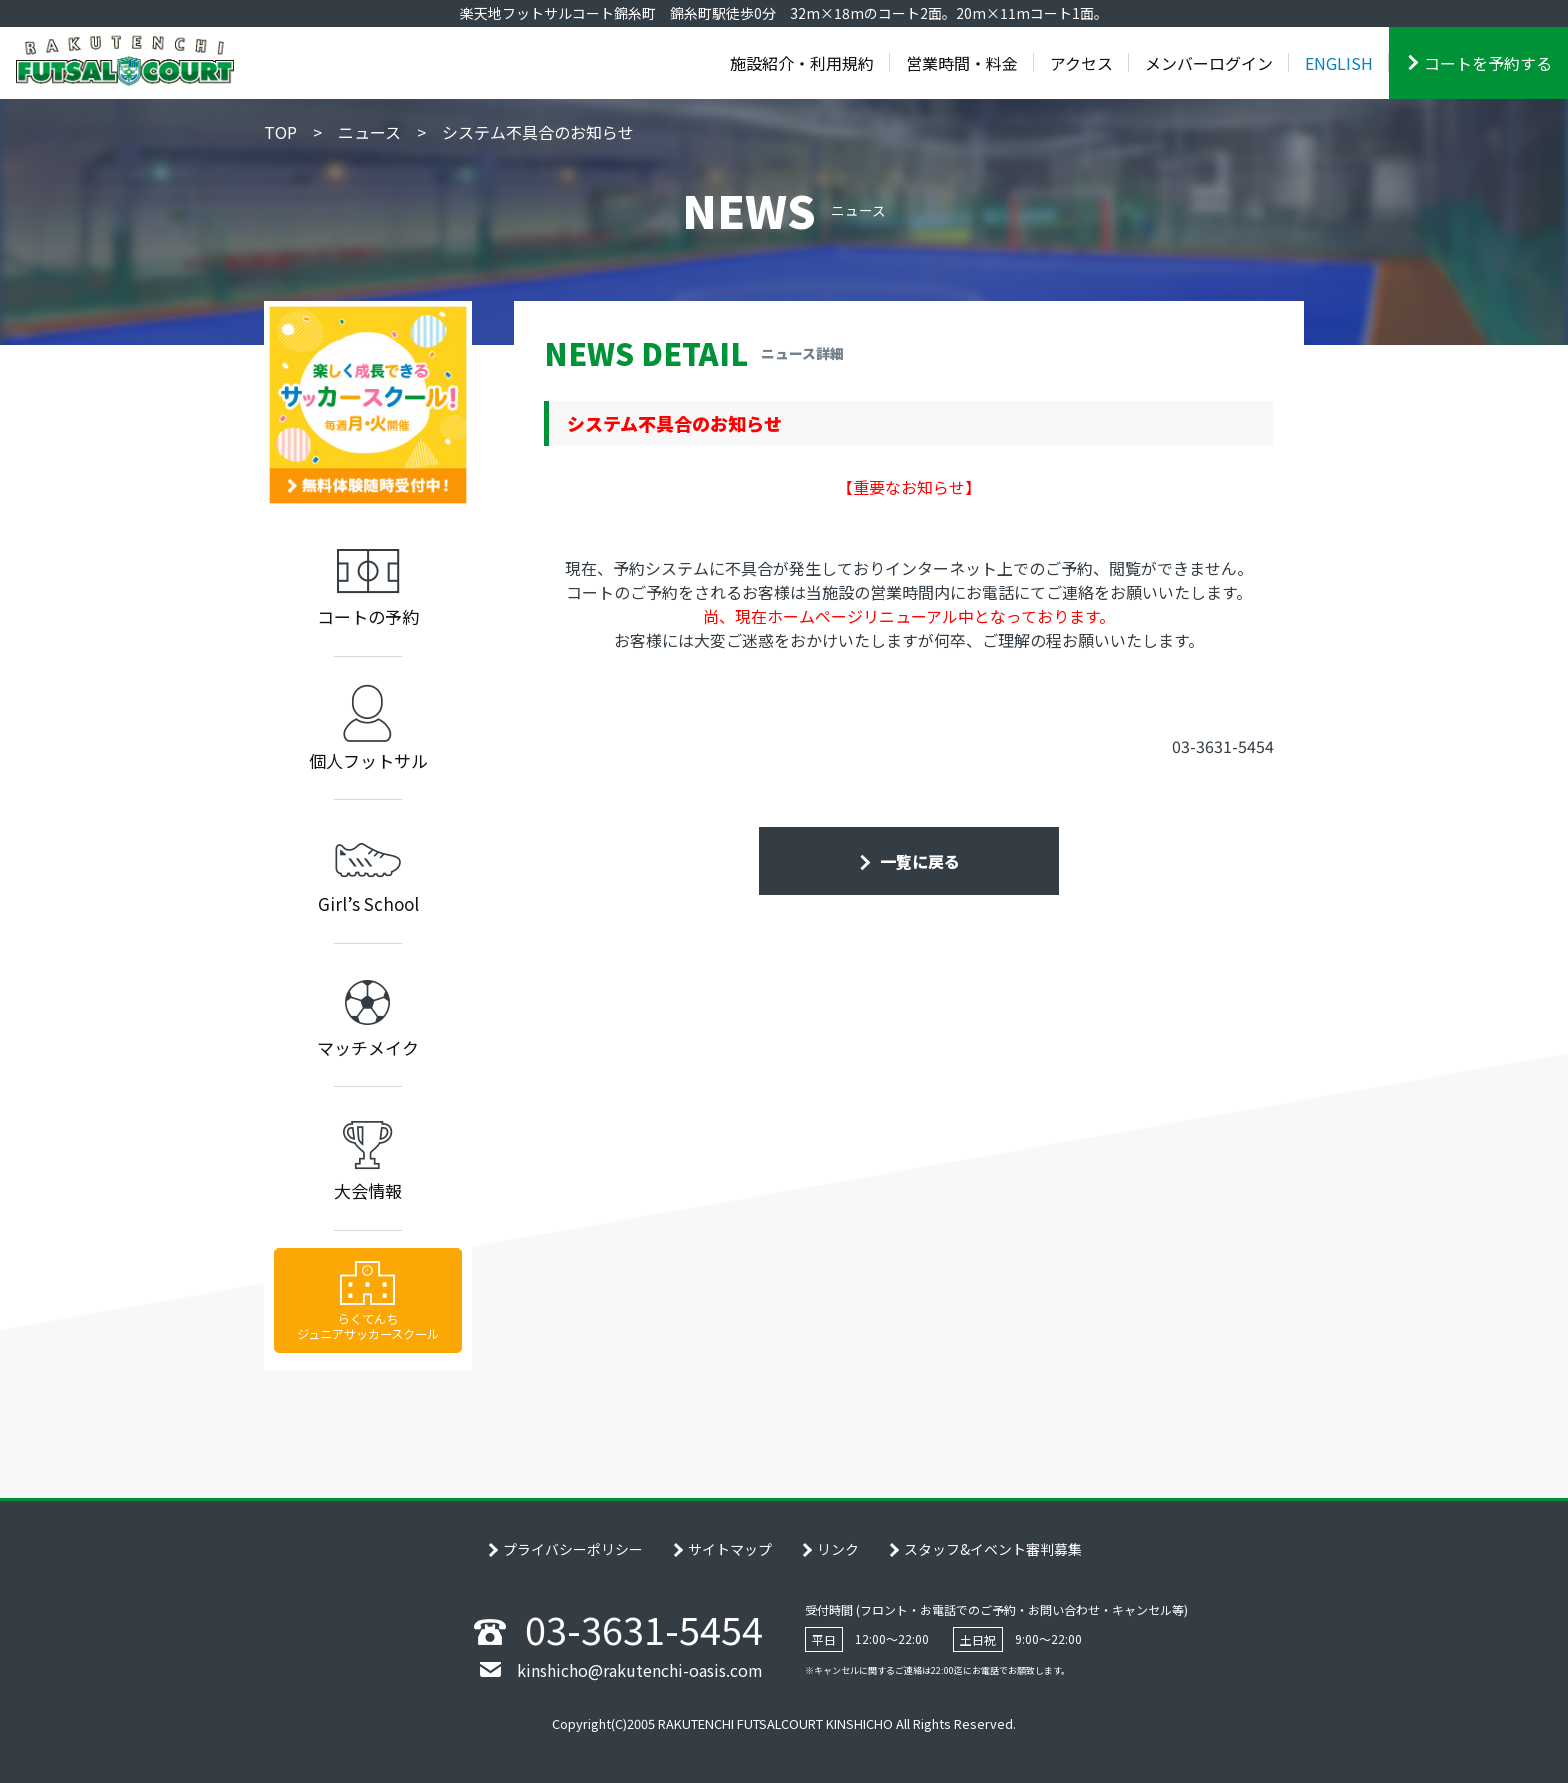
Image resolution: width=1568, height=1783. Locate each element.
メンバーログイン (1209, 63)
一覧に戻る (918, 861)
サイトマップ (730, 1549)
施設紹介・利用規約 (802, 63)
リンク (838, 1549)
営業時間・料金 (962, 63)
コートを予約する (1488, 63)
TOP (280, 132)
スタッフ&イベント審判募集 (993, 1549)
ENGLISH (1339, 63)
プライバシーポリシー (573, 1549)
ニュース (369, 132)
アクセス (1081, 63)
